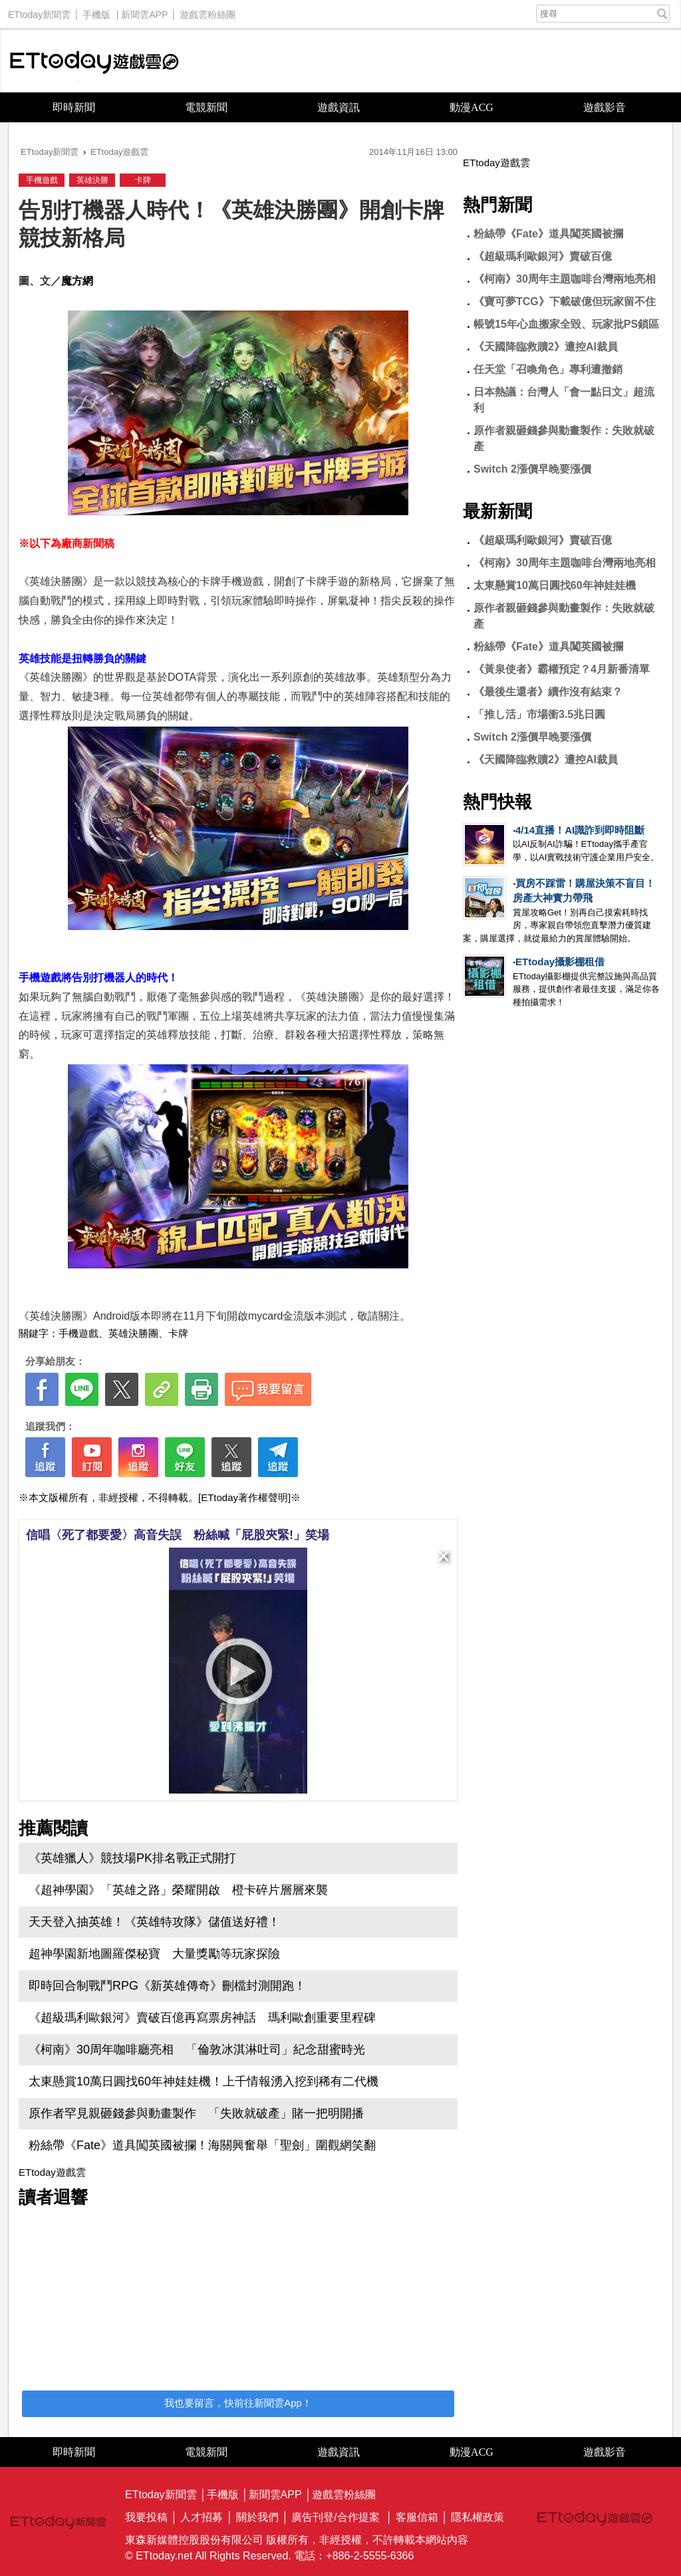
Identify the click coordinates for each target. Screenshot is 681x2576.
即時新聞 (74, 107)
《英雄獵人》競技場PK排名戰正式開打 (132, 1858)
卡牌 (143, 180)
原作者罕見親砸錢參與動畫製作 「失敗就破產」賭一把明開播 (196, 2113)
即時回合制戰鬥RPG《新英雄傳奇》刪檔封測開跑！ (167, 1985)
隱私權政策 (477, 2517)
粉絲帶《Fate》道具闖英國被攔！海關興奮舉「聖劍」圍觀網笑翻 (202, 2145)
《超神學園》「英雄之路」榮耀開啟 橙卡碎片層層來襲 (178, 1890)
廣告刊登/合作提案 (335, 2517)
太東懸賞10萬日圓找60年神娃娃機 (555, 585)
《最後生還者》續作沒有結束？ (548, 691)
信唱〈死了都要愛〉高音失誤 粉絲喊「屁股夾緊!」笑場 (177, 1535)
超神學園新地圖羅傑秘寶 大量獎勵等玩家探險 (154, 1953)
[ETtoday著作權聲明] (244, 1497)
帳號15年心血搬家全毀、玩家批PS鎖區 (566, 324)
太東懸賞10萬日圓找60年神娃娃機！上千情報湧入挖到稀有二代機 (203, 2081)
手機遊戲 (42, 180)
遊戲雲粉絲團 (207, 11)
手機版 (96, 11)
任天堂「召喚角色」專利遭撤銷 (548, 369)
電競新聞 (206, 107)
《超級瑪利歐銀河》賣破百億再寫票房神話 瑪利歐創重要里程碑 (202, 2017)
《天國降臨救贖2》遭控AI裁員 (546, 346)
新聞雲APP (144, 11)
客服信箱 (417, 2517)
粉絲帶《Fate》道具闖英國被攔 (548, 233)
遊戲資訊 (338, 107)
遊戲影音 (604, 107)
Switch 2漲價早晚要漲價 (532, 469)
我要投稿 (146, 2517)
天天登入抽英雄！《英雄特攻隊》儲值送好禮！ (154, 1922)
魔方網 (77, 281)
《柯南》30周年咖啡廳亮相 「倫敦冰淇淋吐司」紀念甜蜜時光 (197, 2049)
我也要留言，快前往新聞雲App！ (238, 2402)
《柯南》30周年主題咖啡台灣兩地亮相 (565, 279)
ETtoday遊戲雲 (94, 60)
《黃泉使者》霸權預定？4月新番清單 (562, 669)
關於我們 (257, 2517)
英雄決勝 (92, 180)
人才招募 (201, 2517)
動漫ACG (471, 107)
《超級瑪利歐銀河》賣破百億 (543, 256)
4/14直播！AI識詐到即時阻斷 (579, 830)
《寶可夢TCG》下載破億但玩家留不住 (565, 301)
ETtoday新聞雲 (39, 11)
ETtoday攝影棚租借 (560, 961)
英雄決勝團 (133, 1333)
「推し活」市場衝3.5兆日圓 (539, 714)
